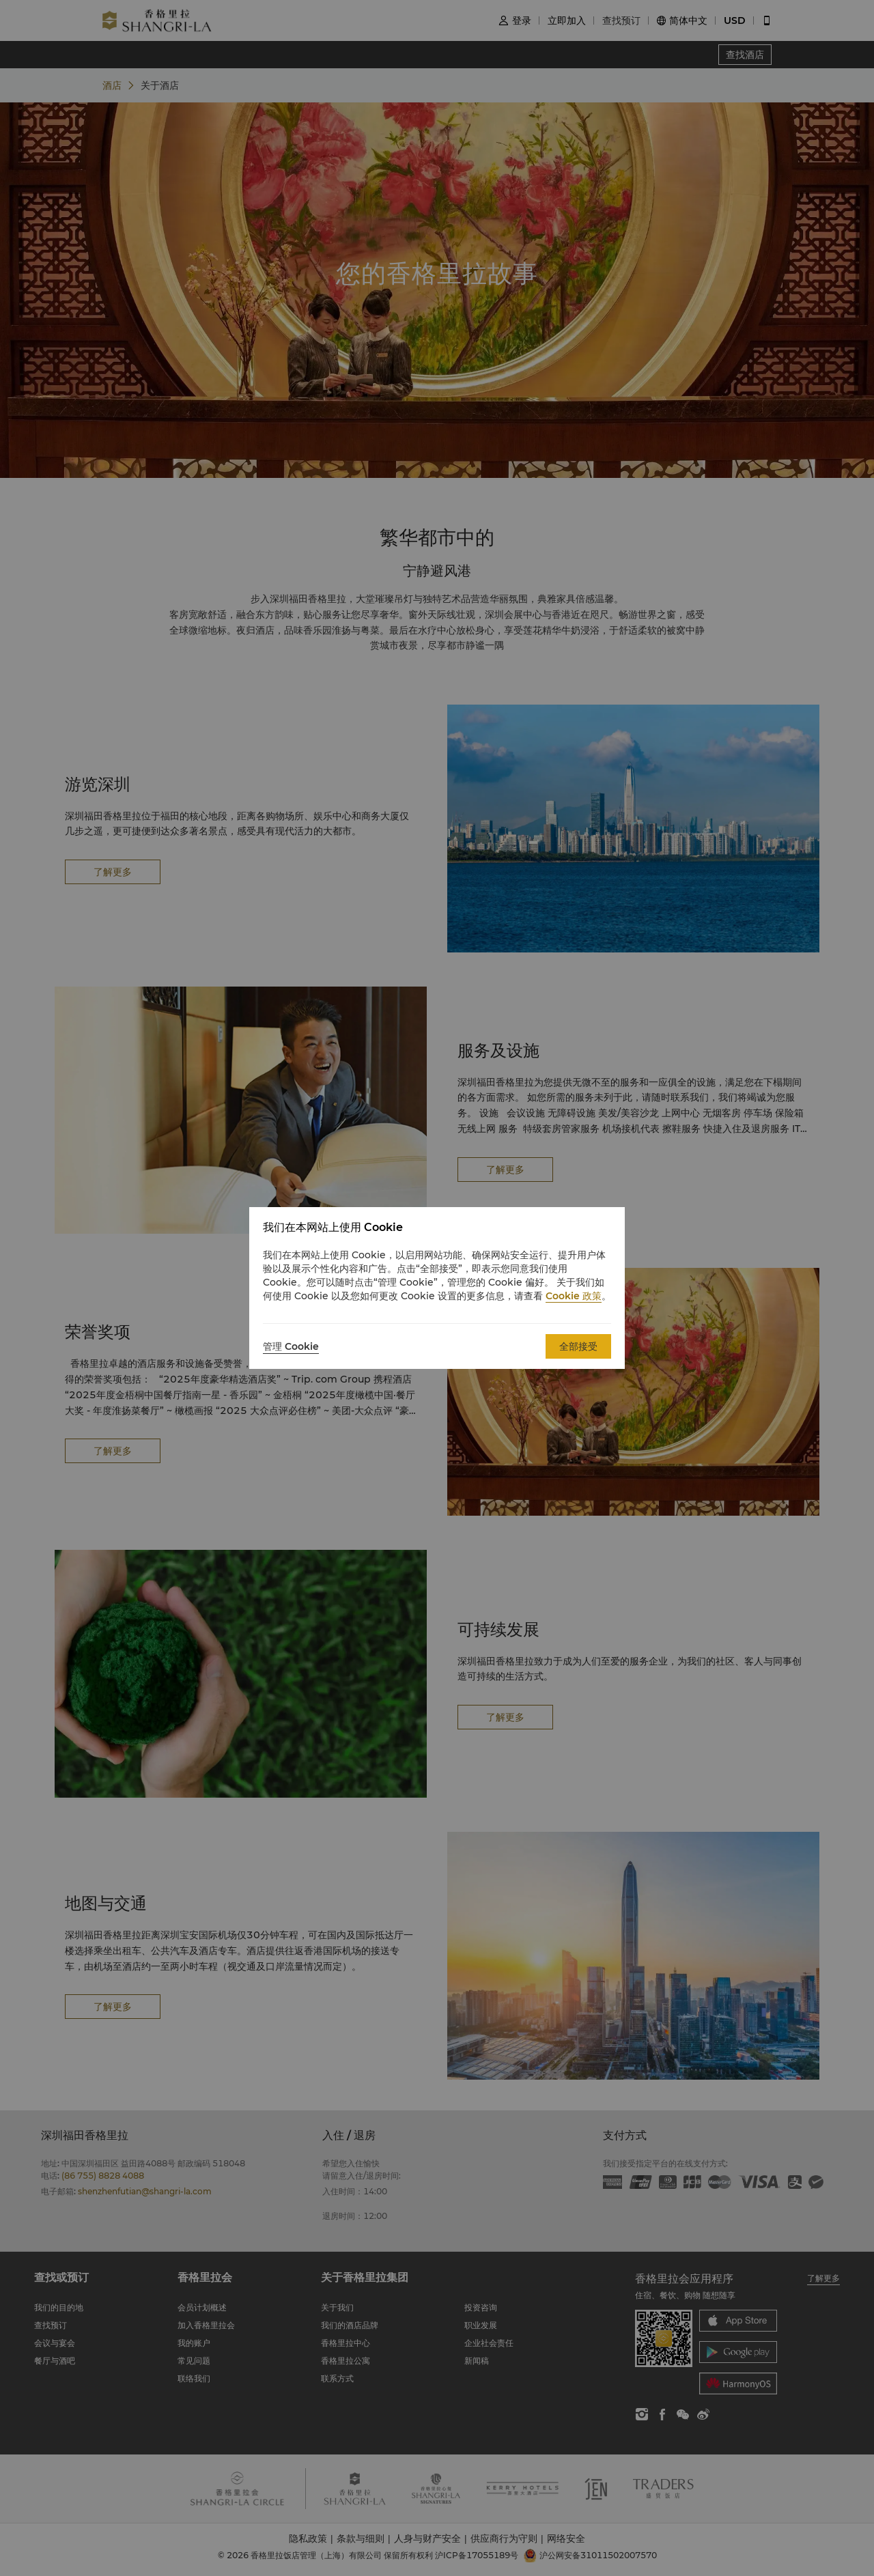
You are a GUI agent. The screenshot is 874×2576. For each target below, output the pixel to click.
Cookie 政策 (574, 1296)
